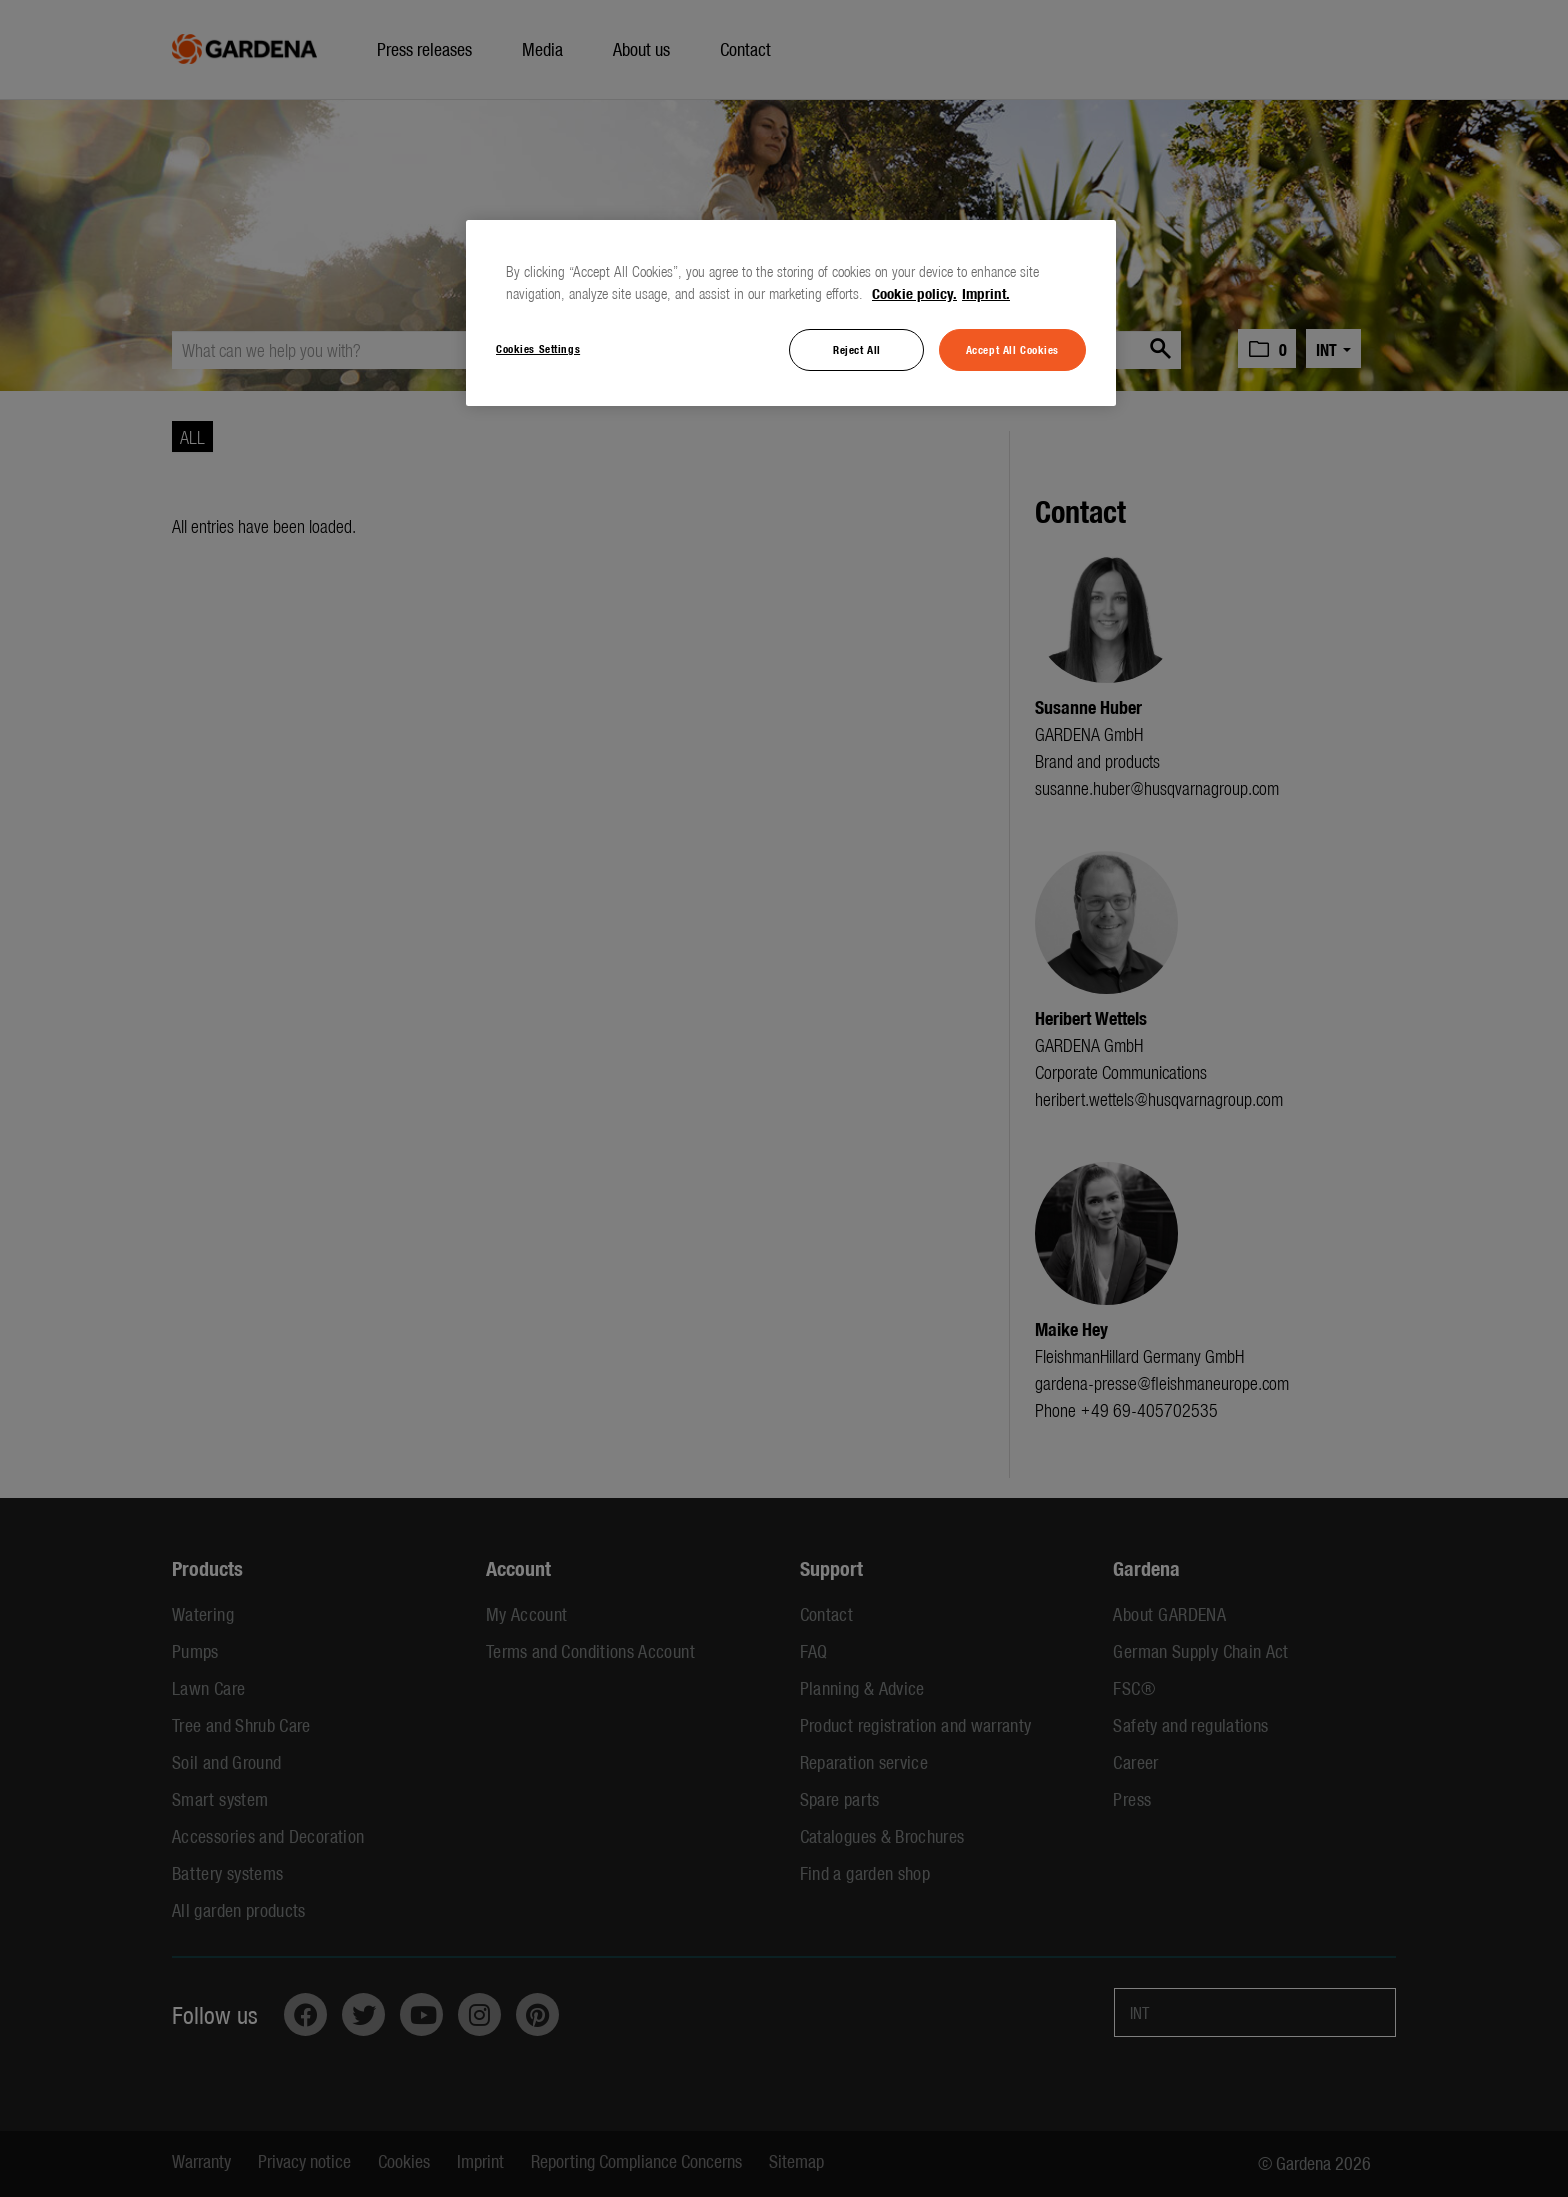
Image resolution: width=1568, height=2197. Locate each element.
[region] (791, 313)
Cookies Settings (538, 348)
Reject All (857, 349)
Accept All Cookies (1012, 349)
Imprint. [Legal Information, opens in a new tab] (986, 293)
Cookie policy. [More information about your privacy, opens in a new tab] (914, 293)
